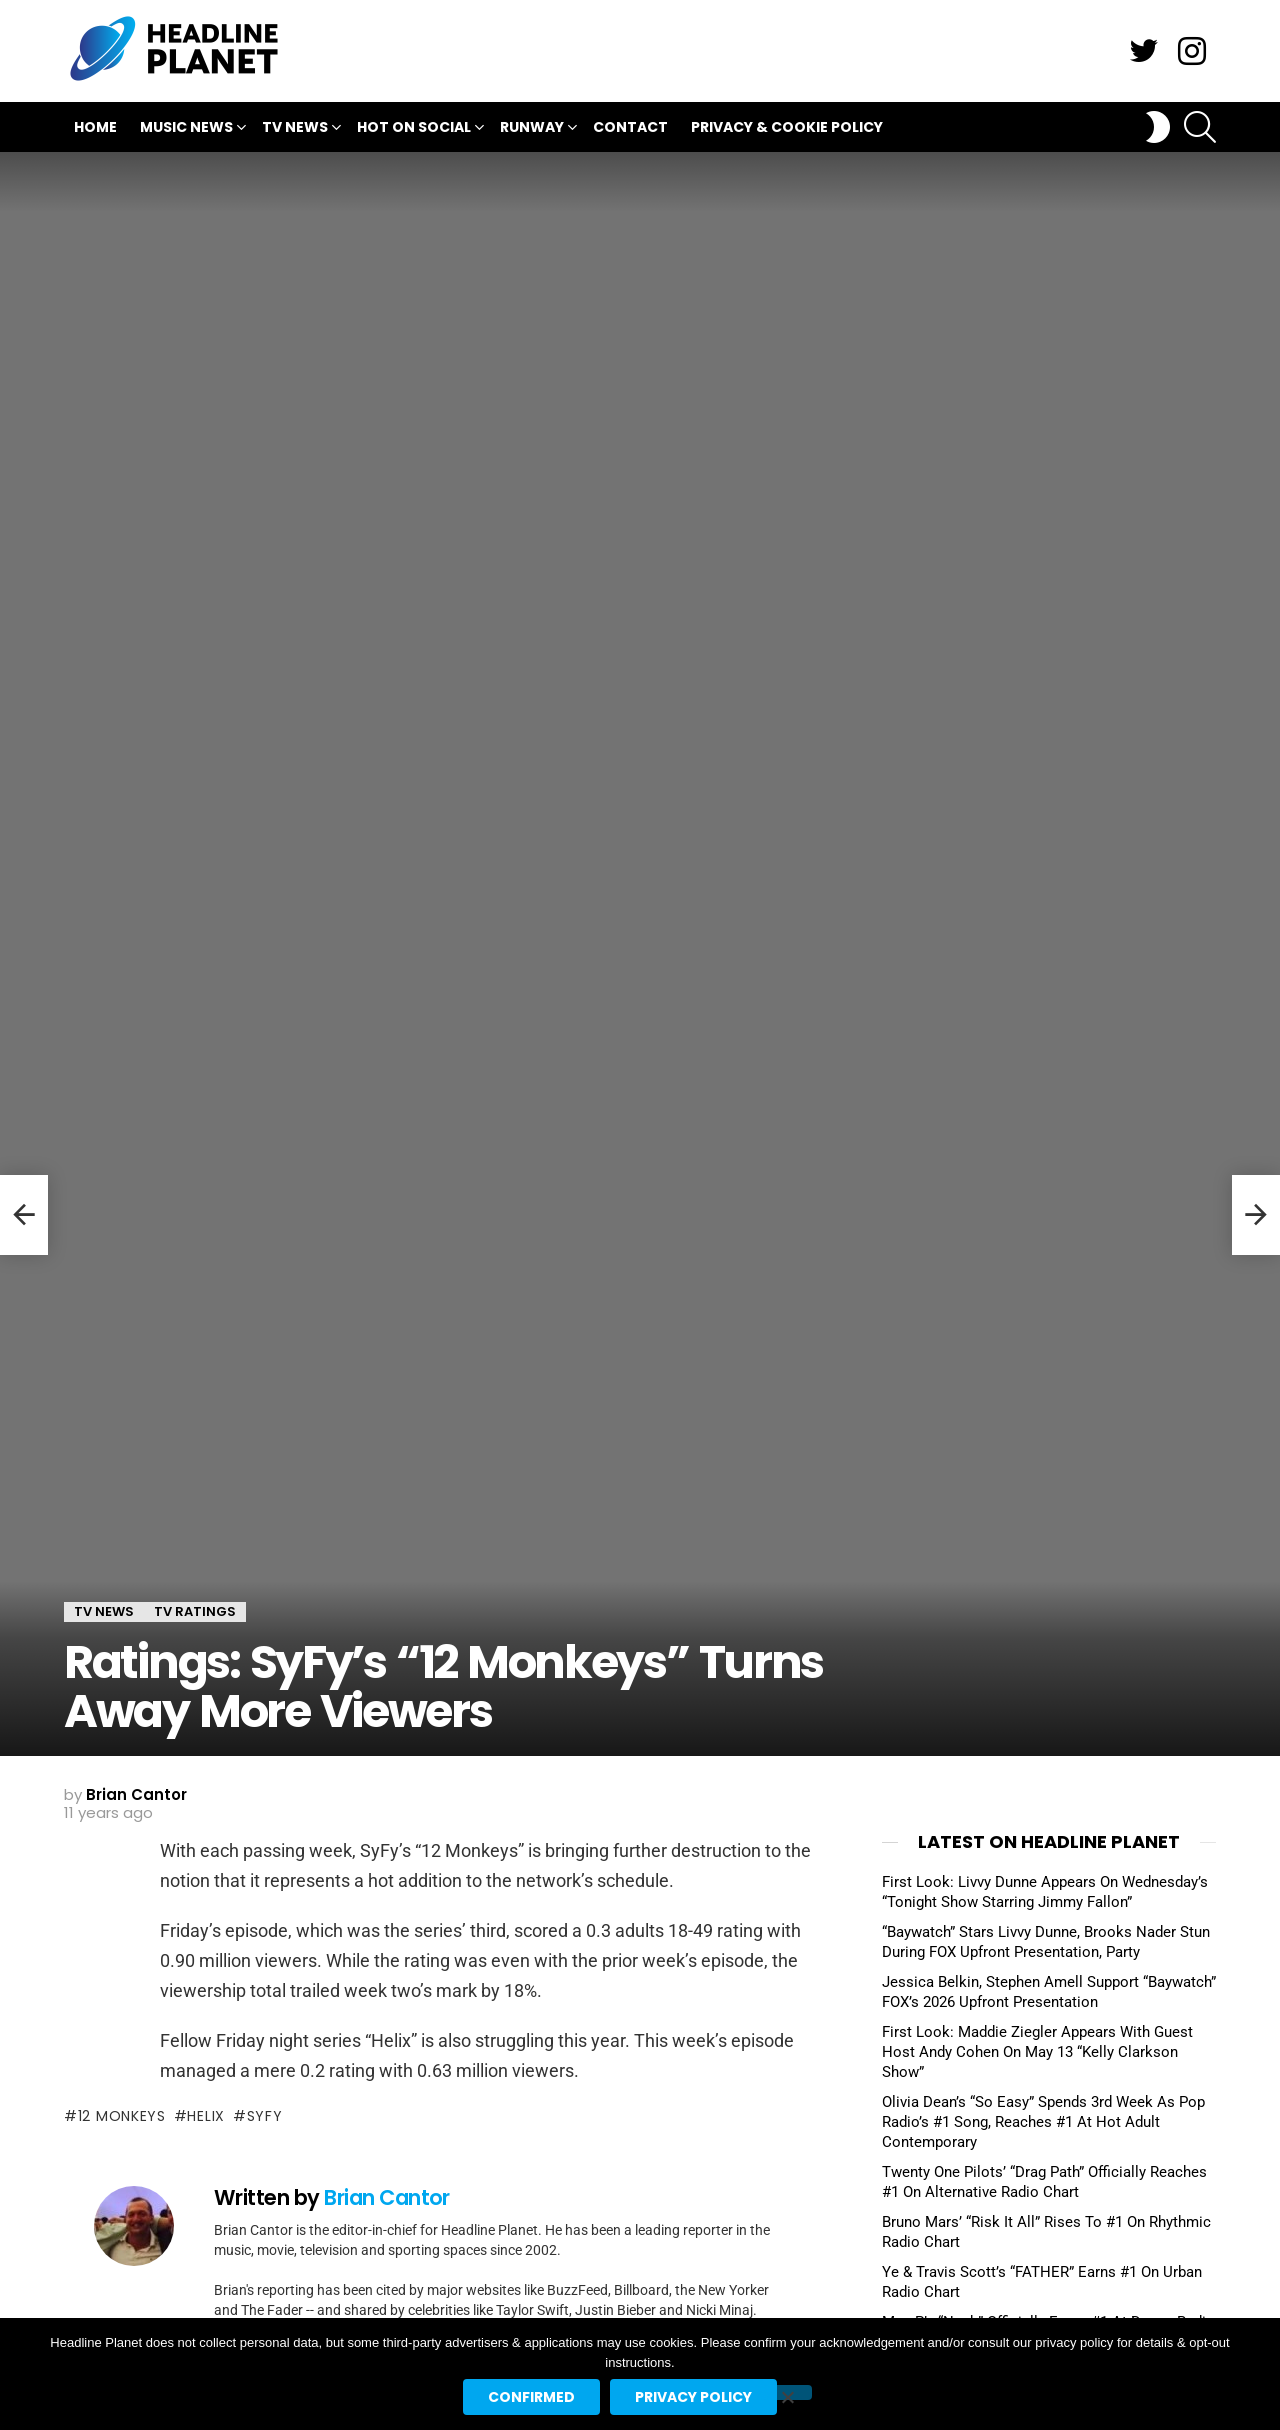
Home (95, 127)
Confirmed (531, 2397)
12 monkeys (122, 2116)
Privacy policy (693, 2397)
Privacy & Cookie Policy (787, 127)
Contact (630, 127)
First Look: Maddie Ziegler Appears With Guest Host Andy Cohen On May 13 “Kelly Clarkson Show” (1037, 2052)
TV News (295, 129)
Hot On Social (414, 129)
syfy (265, 2116)
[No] (787, 2392)
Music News (186, 129)
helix (206, 2116)
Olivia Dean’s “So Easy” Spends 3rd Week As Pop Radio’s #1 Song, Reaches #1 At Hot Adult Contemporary (1043, 2122)
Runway (532, 129)
